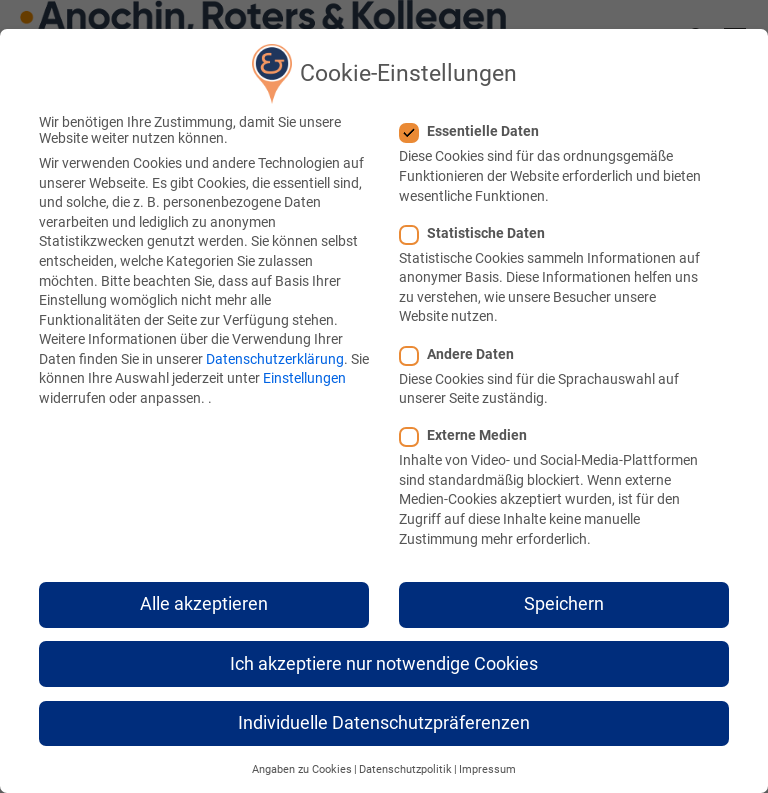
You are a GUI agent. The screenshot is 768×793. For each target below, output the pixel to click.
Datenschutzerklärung (275, 359)
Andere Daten (463, 354)
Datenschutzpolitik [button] (405, 769)
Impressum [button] (487, 769)
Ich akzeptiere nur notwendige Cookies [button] (384, 664)
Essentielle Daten (475, 131)
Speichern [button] (564, 604)
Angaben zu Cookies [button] (302, 769)
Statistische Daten (478, 233)
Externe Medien (469, 435)
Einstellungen (304, 378)
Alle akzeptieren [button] (204, 604)
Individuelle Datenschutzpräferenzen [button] (384, 723)
